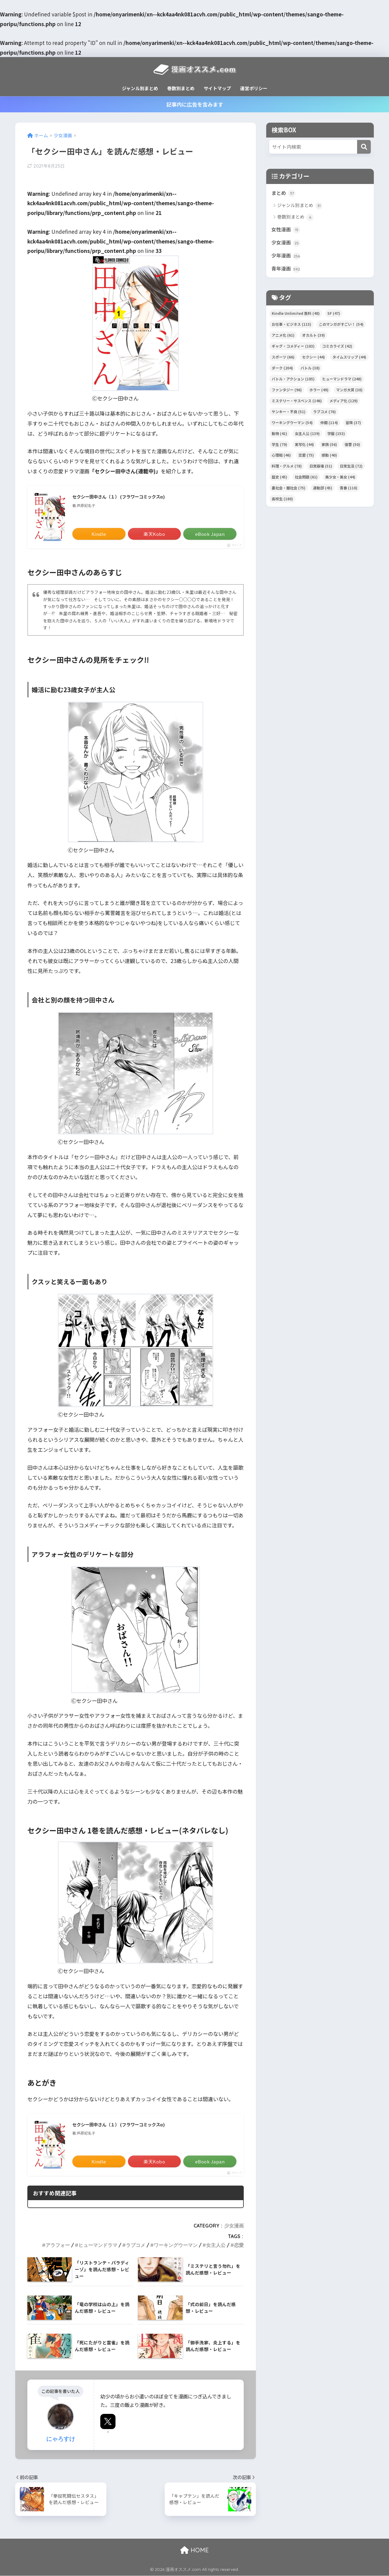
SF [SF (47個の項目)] (333, 315)
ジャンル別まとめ (140, 88)
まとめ (283, 193)
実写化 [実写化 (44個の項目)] (304, 446)
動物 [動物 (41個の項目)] (279, 435)
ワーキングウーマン (176, 2245)
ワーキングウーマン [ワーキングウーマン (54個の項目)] (292, 424)
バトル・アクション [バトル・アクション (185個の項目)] (293, 381)
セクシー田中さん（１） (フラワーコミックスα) (125, 496)
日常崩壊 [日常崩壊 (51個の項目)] (320, 468)
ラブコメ (135, 2245)
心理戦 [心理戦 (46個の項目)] (281, 457)
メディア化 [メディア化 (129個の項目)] (343, 402)
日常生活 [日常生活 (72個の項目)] (351, 468)
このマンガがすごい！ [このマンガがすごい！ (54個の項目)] (341, 326)
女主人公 (215, 2245)
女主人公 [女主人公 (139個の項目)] (307, 435)
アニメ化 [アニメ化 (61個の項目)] (283, 337)
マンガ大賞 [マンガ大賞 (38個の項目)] (349, 392)
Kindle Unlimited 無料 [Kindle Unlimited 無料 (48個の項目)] (296, 315)
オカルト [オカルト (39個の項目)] (313, 337)
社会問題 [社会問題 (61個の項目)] (306, 479)
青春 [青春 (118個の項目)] (348, 490)
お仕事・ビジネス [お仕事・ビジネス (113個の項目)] (291, 326)
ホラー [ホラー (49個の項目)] (319, 392)
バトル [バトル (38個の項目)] (310, 370)
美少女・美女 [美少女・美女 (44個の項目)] (340, 479)
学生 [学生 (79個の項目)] (279, 446)
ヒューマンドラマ (97, 2245)
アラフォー (58, 2245)
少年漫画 (286, 257)
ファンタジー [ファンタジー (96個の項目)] (287, 392)
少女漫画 (234, 2226)
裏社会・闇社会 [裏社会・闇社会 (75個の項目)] (288, 490)
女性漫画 (286, 230)
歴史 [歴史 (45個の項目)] (279, 479)
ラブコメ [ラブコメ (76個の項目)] (324, 413)
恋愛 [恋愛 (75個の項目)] (306, 457)
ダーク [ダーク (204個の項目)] (282, 370)
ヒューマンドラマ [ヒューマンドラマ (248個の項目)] (342, 381)
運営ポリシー (253, 88)
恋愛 (239, 2245)
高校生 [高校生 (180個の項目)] (282, 501)
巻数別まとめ (180, 88)
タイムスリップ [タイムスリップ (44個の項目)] (349, 359)
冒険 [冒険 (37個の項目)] (353, 424)
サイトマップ (217, 88)
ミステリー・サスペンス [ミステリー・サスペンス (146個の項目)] (297, 402)
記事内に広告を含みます (194, 104)
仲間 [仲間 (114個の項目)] (329, 424)
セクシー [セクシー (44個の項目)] (313, 359)
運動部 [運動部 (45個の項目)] (322, 490)
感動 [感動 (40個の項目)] (329, 457)
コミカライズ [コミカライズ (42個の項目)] (337, 348)
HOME (194, 2550)
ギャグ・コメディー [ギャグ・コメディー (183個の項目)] (293, 348)
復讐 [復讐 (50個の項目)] (352, 446)
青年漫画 (286, 271)
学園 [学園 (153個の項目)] (336, 435)
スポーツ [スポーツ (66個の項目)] (283, 359)
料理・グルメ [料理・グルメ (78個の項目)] (287, 468)
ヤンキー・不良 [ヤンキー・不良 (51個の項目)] (288, 413)
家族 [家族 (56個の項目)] (329, 446)
